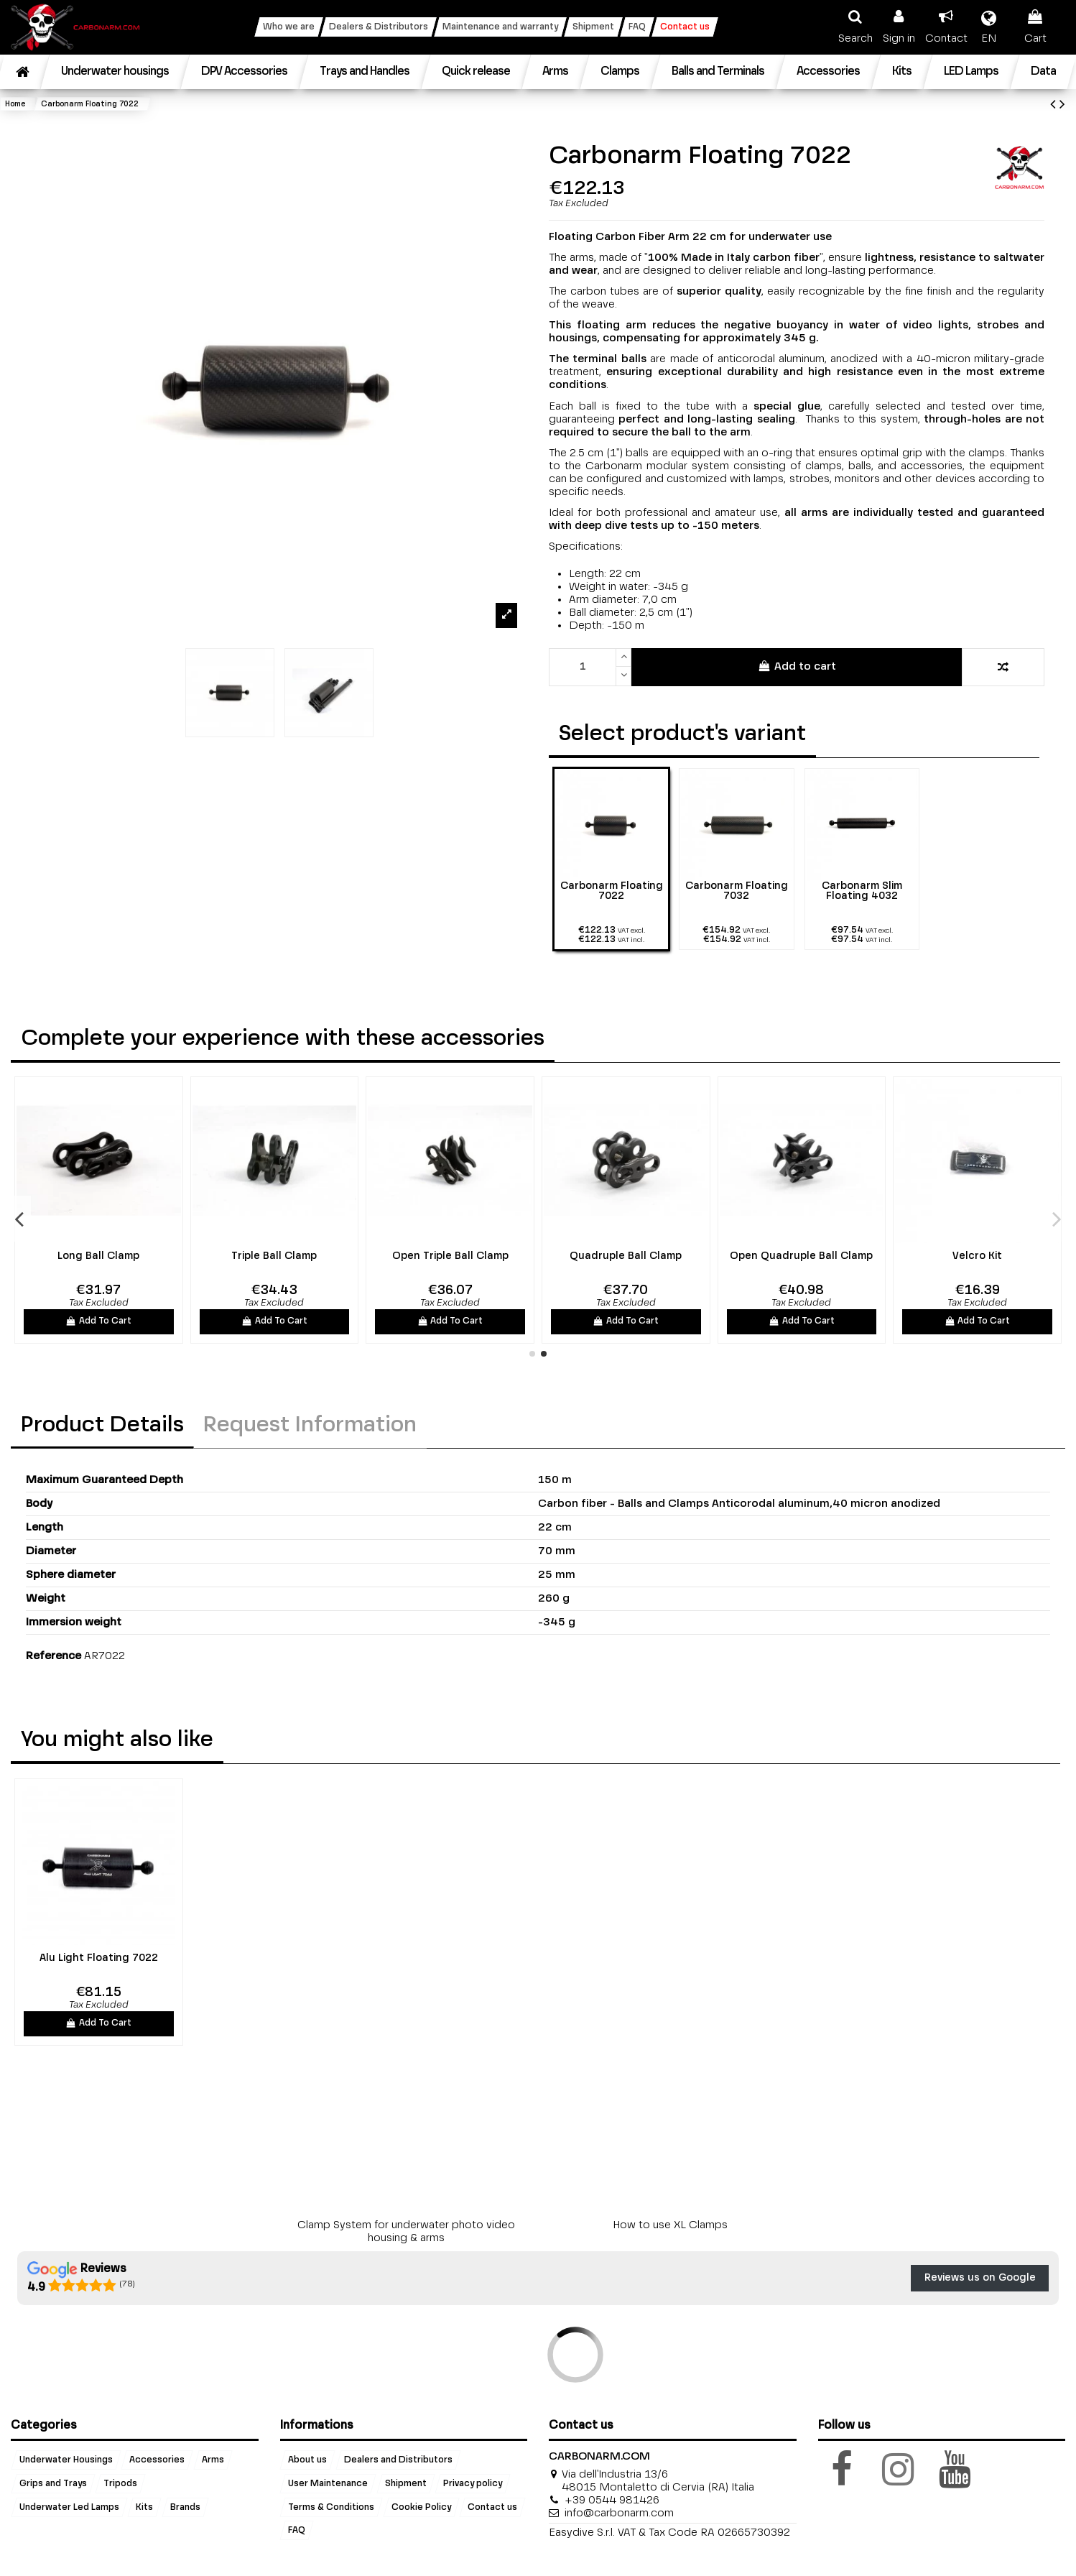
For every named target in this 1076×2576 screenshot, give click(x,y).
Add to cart (796, 666)
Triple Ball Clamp (274, 1256)
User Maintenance (328, 2483)
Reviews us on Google (980, 2278)
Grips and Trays (53, 2483)
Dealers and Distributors (398, 2459)
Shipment (406, 2483)
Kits (144, 2507)
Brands (185, 2507)
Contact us (492, 2507)
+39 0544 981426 (612, 2500)
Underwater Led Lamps (69, 2507)
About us (307, 2459)
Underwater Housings (66, 2459)
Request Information (310, 1425)
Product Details (102, 1425)
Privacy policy (472, 2483)
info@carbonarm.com (619, 2513)
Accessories (157, 2459)
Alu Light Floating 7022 (99, 1958)
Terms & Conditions (331, 2507)
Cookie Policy (421, 2507)
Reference (53, 1656)
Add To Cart (98, 1321)
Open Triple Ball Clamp (450, 1256)
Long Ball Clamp (98, 1256)
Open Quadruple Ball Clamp (801, 1256)
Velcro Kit (977, 1256)
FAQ (296, 2530)
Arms (213, 2459)
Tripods (120, 2483)
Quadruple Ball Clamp (626, 1256)
